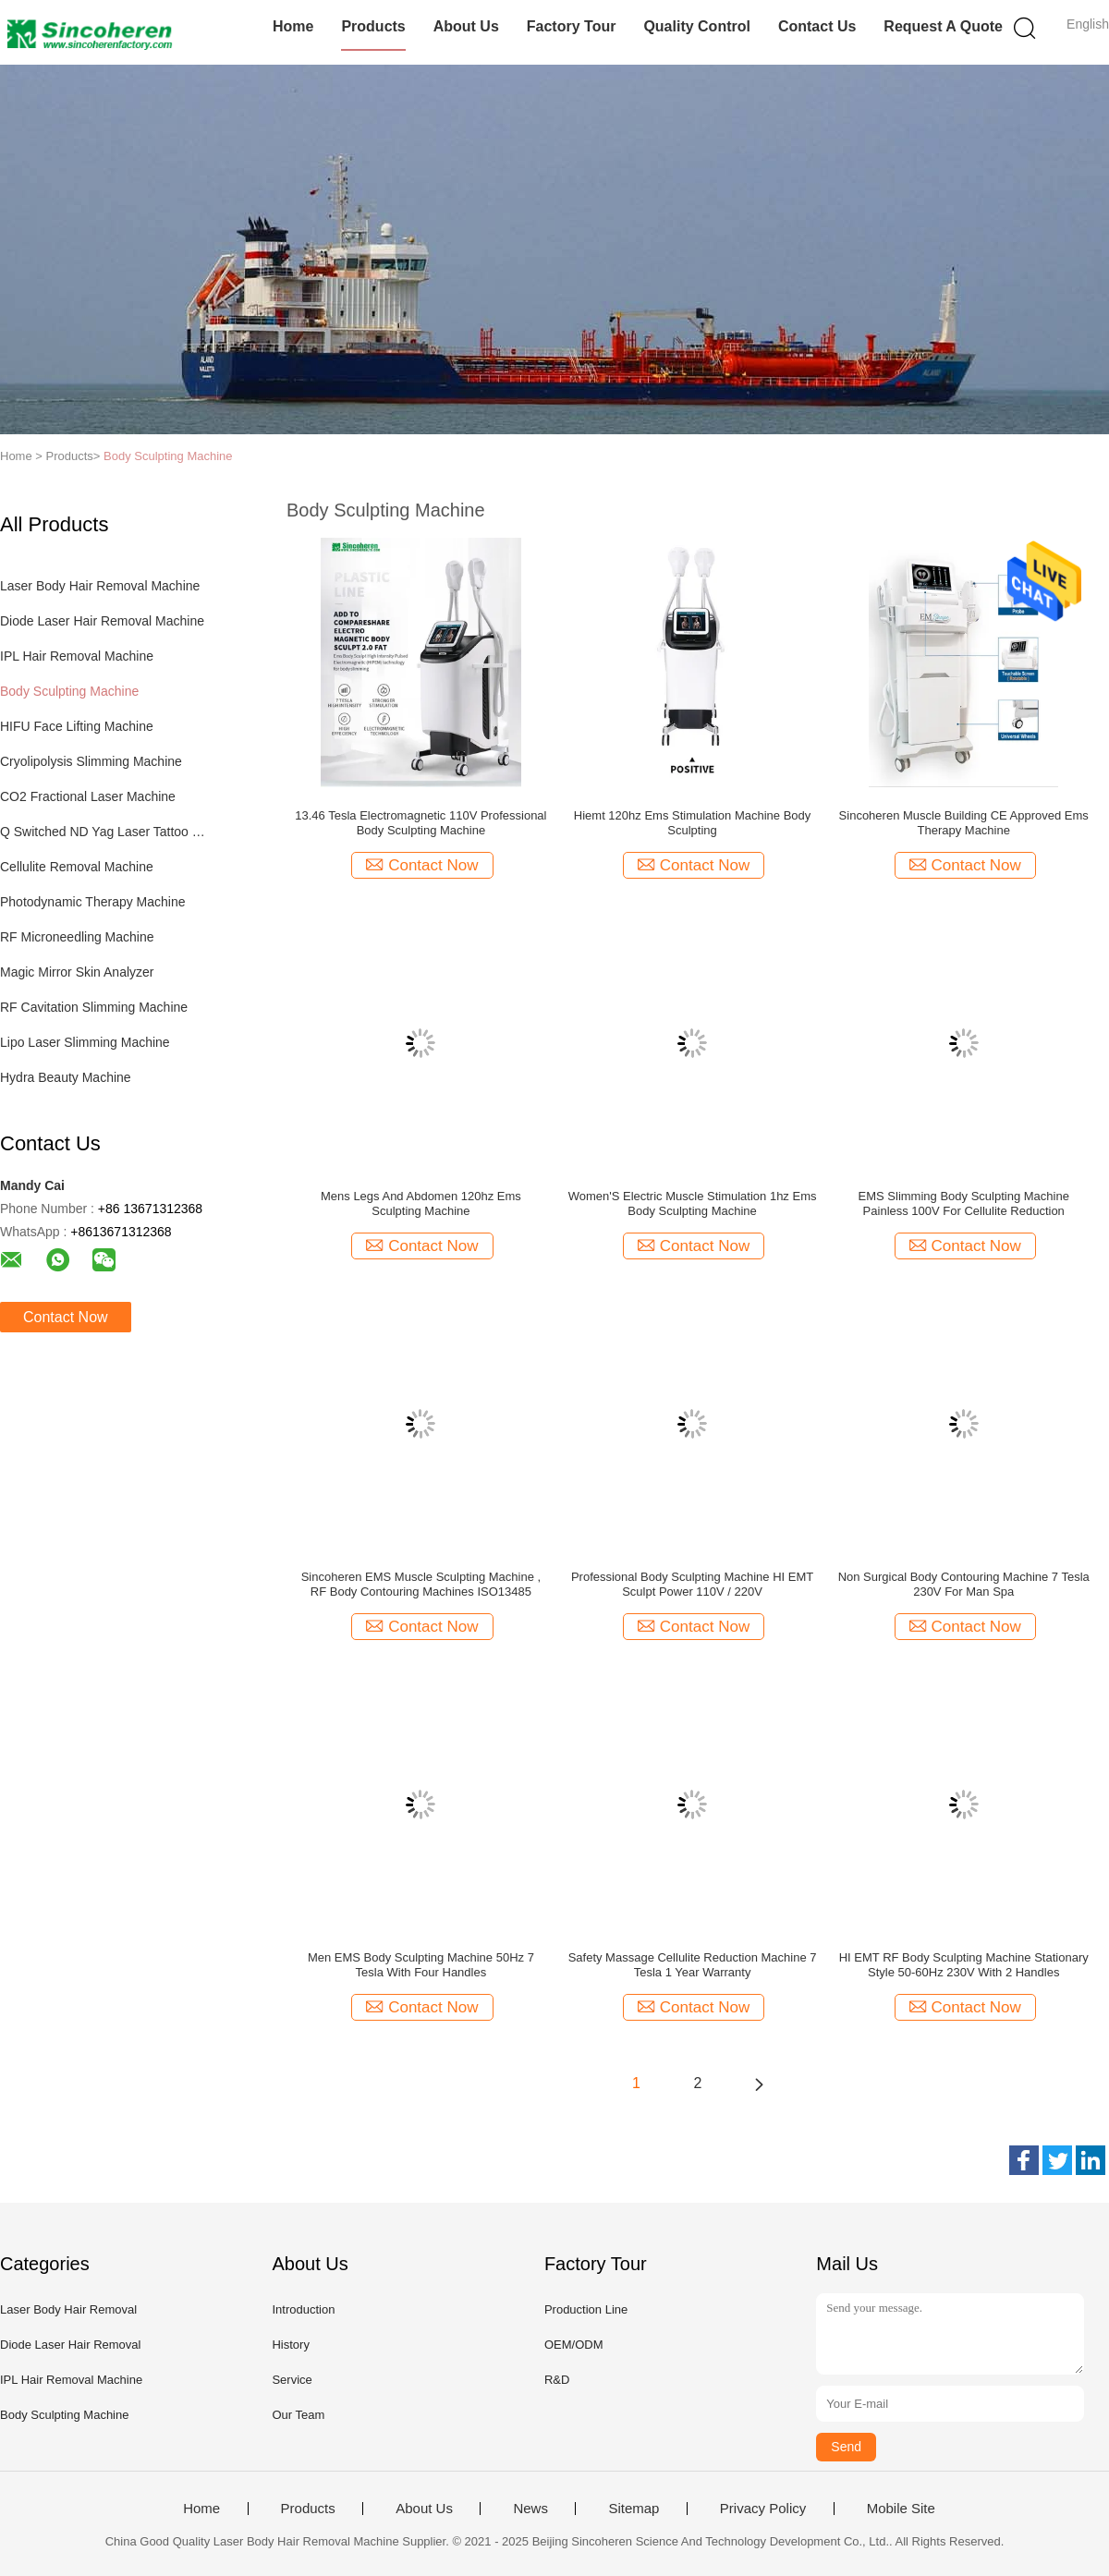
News (530, 2508)
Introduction (303, 2309)
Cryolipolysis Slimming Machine (91, 761)
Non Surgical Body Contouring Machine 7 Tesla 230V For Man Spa (964, 1584)
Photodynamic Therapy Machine (93, 901)
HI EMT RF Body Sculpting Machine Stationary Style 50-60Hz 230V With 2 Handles (964, 1964)
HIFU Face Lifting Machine (76, 726)
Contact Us (817, 26)
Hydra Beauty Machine (65, 1077)
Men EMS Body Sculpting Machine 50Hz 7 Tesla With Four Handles (421, 1964)
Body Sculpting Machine (168, 456)
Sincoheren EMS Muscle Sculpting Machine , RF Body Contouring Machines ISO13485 (421, 1584)
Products (373, 26)
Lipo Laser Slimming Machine (85, 1042)
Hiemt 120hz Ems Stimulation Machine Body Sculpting (692, 822)
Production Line (586, 2309)
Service (291, 2380)
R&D (556, 2380)
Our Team (298, 2415)
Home (293, 26)
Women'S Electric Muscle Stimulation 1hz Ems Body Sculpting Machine (692, 1203)
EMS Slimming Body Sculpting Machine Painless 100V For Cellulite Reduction (964, 1203)
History (290, 2344)
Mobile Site (901, 2508)
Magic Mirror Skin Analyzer (77, 972)
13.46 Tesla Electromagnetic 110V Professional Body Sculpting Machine (420, 822)
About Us (466, 26)
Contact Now (65, 1317)
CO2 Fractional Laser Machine (88, 796)
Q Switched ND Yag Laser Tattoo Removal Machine (105, 831)
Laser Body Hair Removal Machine (100, 585)
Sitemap (633, 2508)
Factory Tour (571, 26)
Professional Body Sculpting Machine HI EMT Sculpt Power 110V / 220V (692, 1584)
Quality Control (696, 26)
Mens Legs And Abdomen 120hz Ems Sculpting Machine (421, 1203)
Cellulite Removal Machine (76, 866)
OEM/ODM (573, 2344)
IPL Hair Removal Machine (76, 656)
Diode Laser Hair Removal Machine (102, 621)
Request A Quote (943, 26)
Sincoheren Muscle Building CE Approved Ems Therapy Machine (964, 822)
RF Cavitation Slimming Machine (94, 1007)
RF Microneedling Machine (77, 937)
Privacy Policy (763, 2508)
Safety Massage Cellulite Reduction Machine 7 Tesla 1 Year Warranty (692, 1964)
